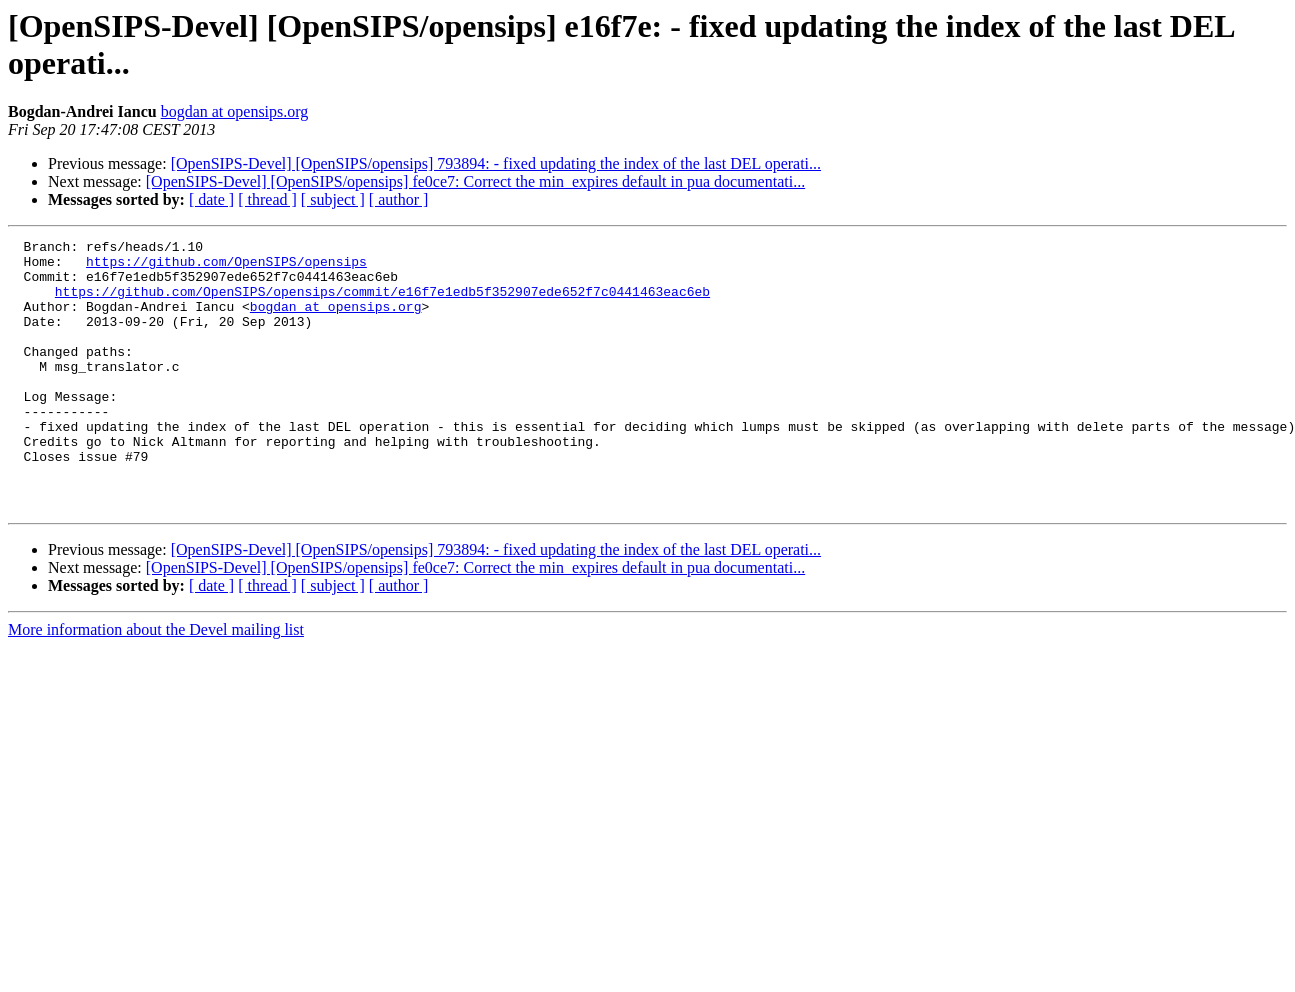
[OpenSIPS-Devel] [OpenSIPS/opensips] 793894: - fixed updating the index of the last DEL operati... (496, 163)
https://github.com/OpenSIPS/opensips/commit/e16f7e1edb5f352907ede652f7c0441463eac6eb (382, 303)
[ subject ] (333, 199)
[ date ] (211, 199)
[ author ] (399, 199)
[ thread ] (267, 199)
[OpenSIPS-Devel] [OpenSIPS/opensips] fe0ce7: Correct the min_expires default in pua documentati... (475, 181)
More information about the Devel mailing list (156, 683)
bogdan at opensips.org (235, 111)
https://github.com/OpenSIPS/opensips (226, 267)
